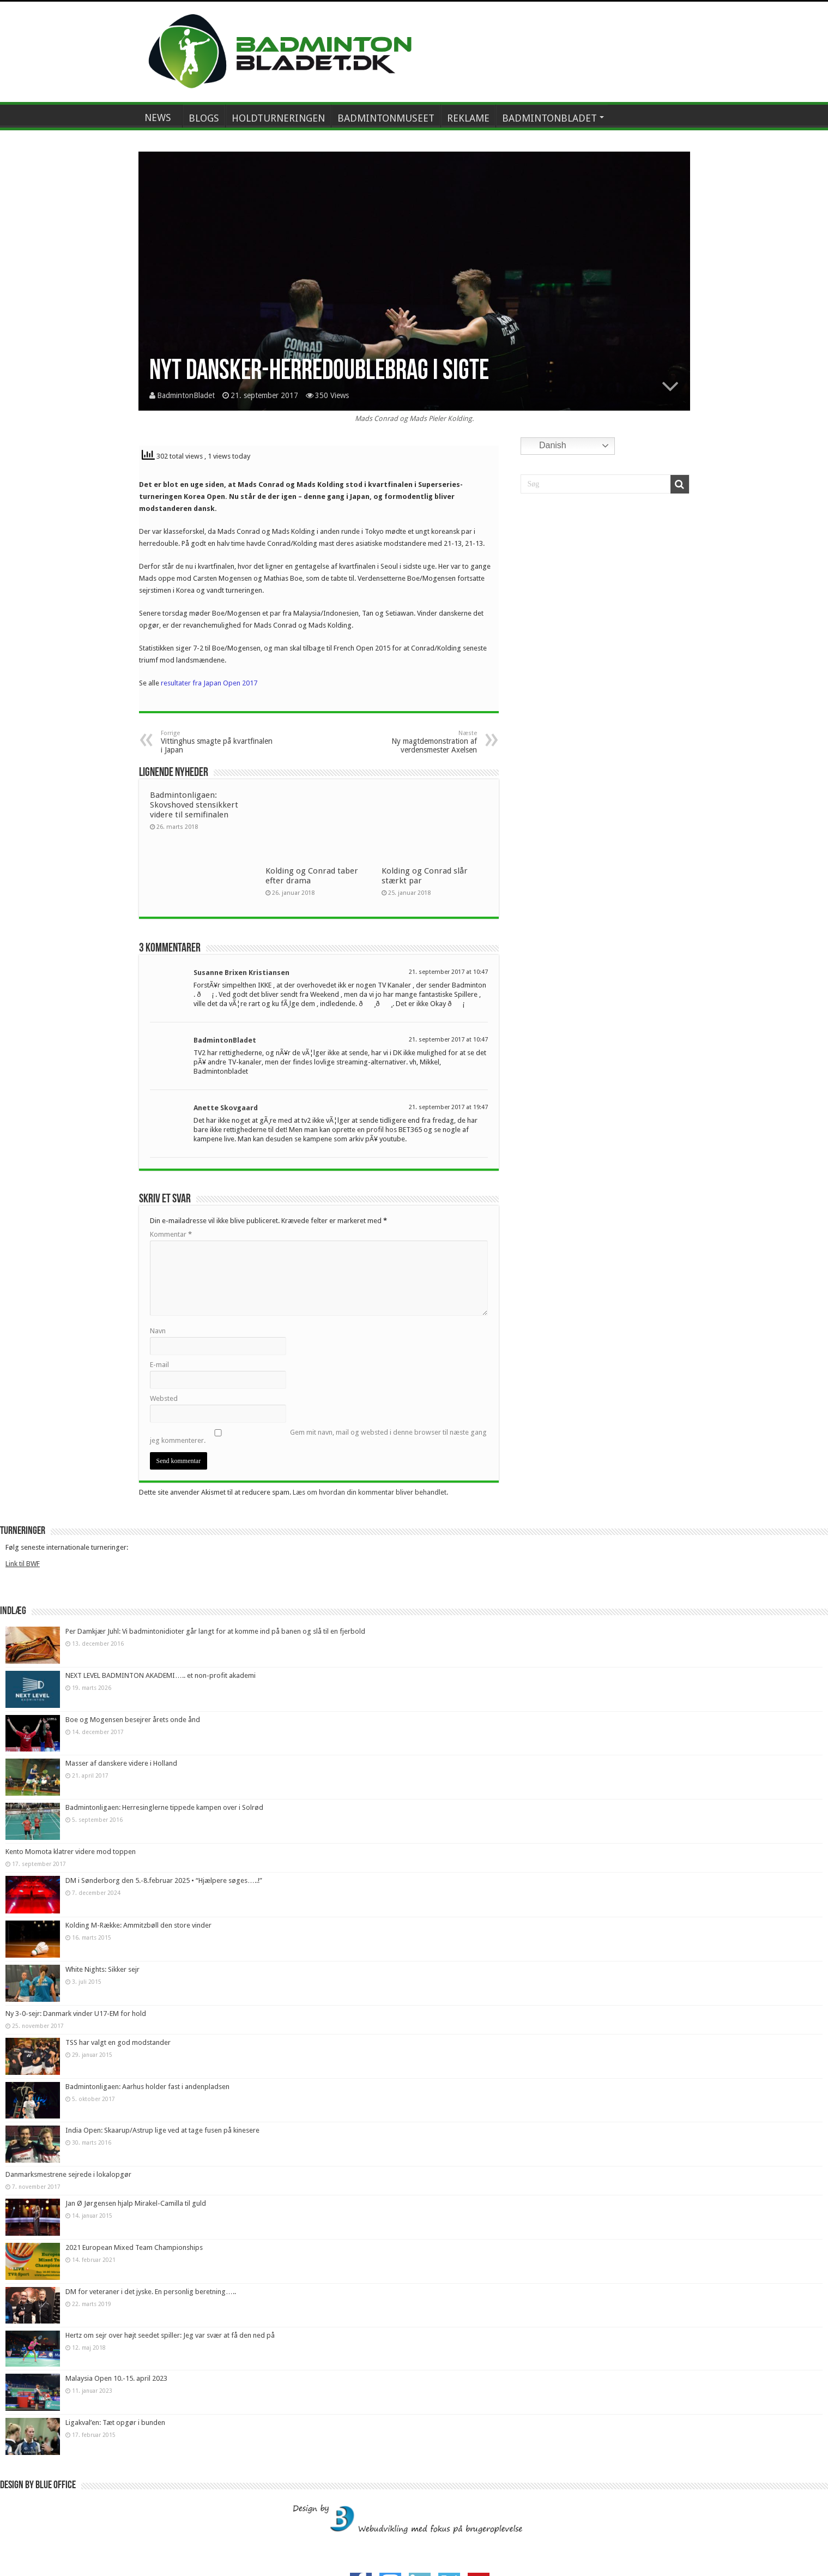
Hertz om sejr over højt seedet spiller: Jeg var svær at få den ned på (170, 2335)
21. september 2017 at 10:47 (448, 972)
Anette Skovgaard (226, 1108)
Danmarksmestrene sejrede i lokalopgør (68, 2174)
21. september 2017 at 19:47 (448, 1107)
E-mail (159, 1365)
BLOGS (204, 118)
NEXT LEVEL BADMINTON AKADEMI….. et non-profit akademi (160, 1675)
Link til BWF (22, 1564)
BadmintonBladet (186, 395)
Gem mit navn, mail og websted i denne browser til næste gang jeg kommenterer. (318, 1436)
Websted (164, 1398)
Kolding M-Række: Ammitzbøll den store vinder (138, 1925)
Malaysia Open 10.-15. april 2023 (116, 2378)
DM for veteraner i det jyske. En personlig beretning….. (150, 2292)
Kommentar (171, 1234)
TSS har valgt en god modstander (118, 2042)
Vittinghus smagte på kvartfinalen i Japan (217, 742)
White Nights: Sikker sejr (102, 1969)
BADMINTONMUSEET (385, 118)
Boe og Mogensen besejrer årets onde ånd (132, 1720)
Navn (158, 1331)
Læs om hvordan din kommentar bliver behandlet (369, 1492)
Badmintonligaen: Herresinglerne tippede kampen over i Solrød (164, 1807)
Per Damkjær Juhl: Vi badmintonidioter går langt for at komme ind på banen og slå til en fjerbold (215, 1631)
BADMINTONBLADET (549, 118)
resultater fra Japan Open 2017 (209, 683)
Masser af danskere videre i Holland (121, 1763)
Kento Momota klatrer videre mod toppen (70, 1851)
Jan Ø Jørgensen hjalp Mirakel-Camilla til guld (135, 2203)
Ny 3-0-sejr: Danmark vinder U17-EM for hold (75, 2013)
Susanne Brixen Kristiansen (241, 972)
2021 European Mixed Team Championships (134, 2247)
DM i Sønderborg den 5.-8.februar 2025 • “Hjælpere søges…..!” (163, 1880)
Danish (545, 446)
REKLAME (468, 118)
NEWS (157, 117)
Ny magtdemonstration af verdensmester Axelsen (421, 742)
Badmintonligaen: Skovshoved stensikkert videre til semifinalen (194, 805)
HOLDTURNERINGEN (278, 118)
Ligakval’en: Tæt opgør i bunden (115, 2422)
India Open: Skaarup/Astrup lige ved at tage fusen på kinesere (162, 2130)
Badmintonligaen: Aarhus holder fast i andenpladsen (147, 2087)
